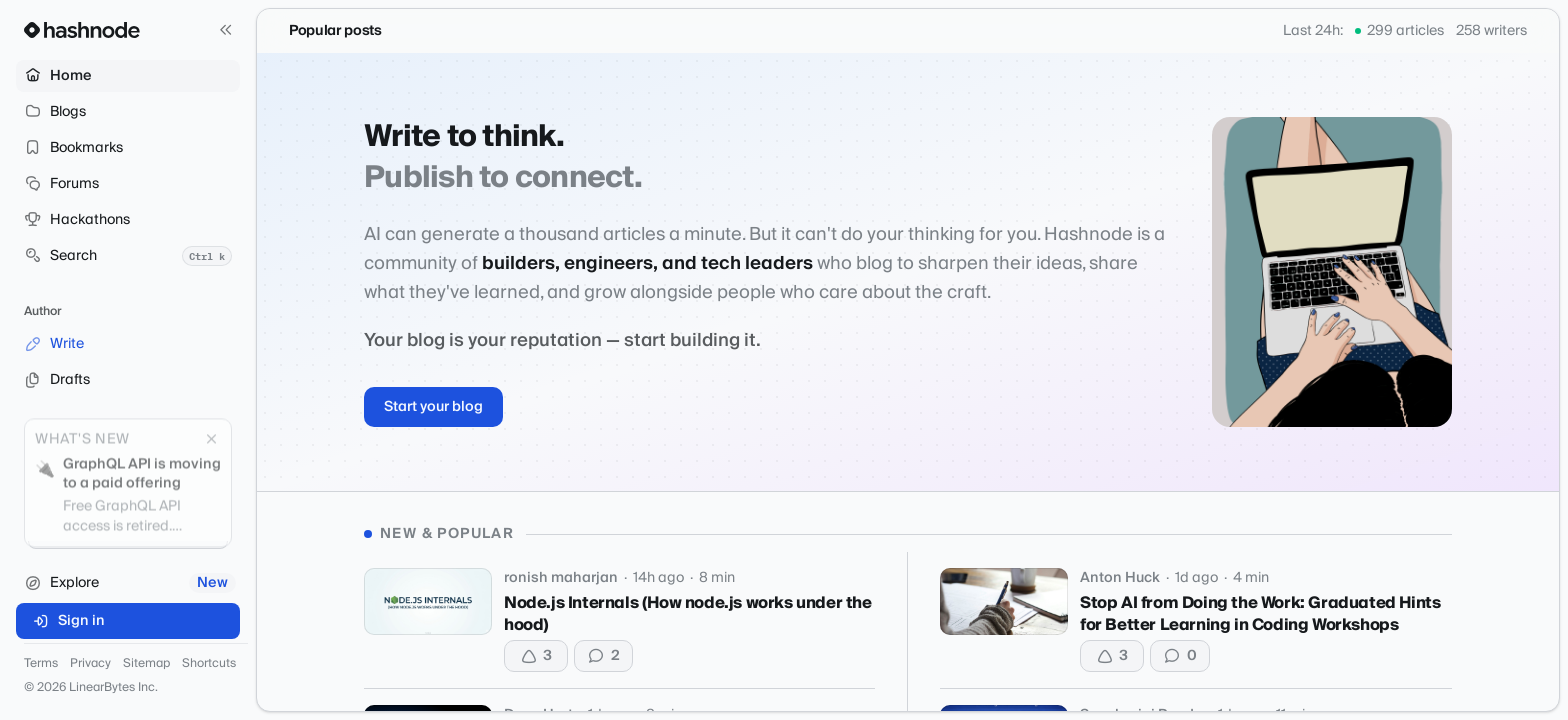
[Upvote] (536, 656)
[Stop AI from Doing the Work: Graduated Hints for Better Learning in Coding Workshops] (1004, 601)
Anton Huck (1120, 578)
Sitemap (146, 664)
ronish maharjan (561, 578)
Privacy (90, 664)
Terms (41, 664)
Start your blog (433, 407)
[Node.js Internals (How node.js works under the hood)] (428, 601)
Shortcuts (209, 664)
